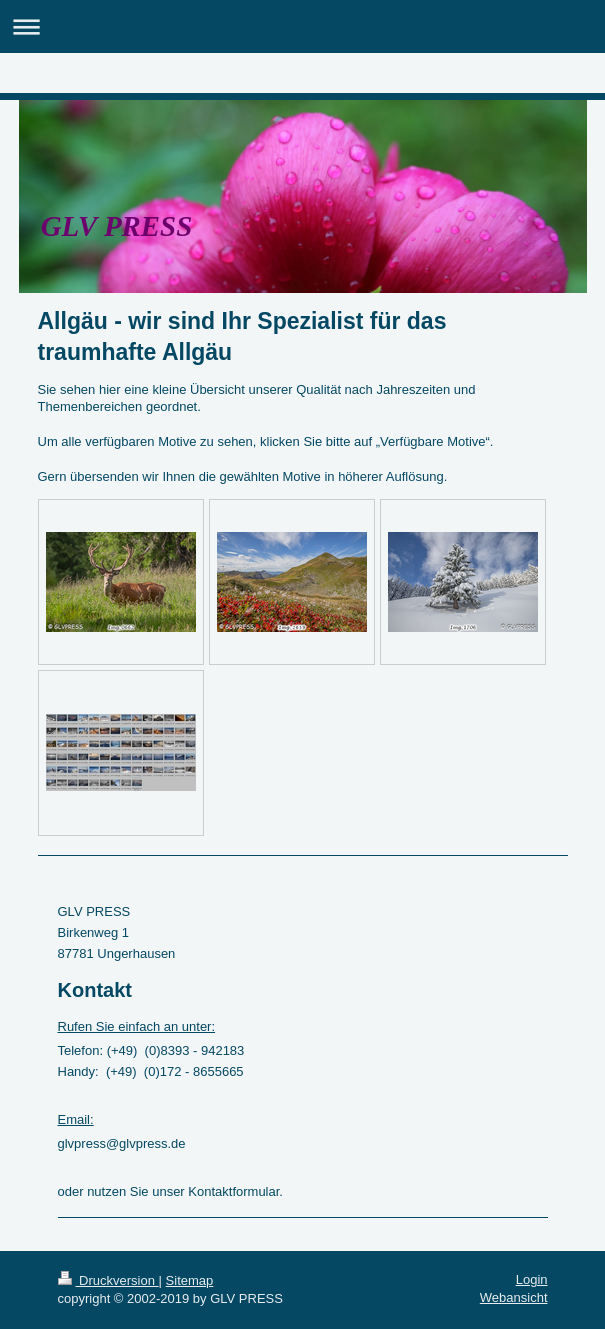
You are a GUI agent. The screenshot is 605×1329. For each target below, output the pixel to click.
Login (532, 1279)
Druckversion (108, 1280)
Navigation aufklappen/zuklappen (302, 26)
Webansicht (514, 1297)
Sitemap (190, 1280)
